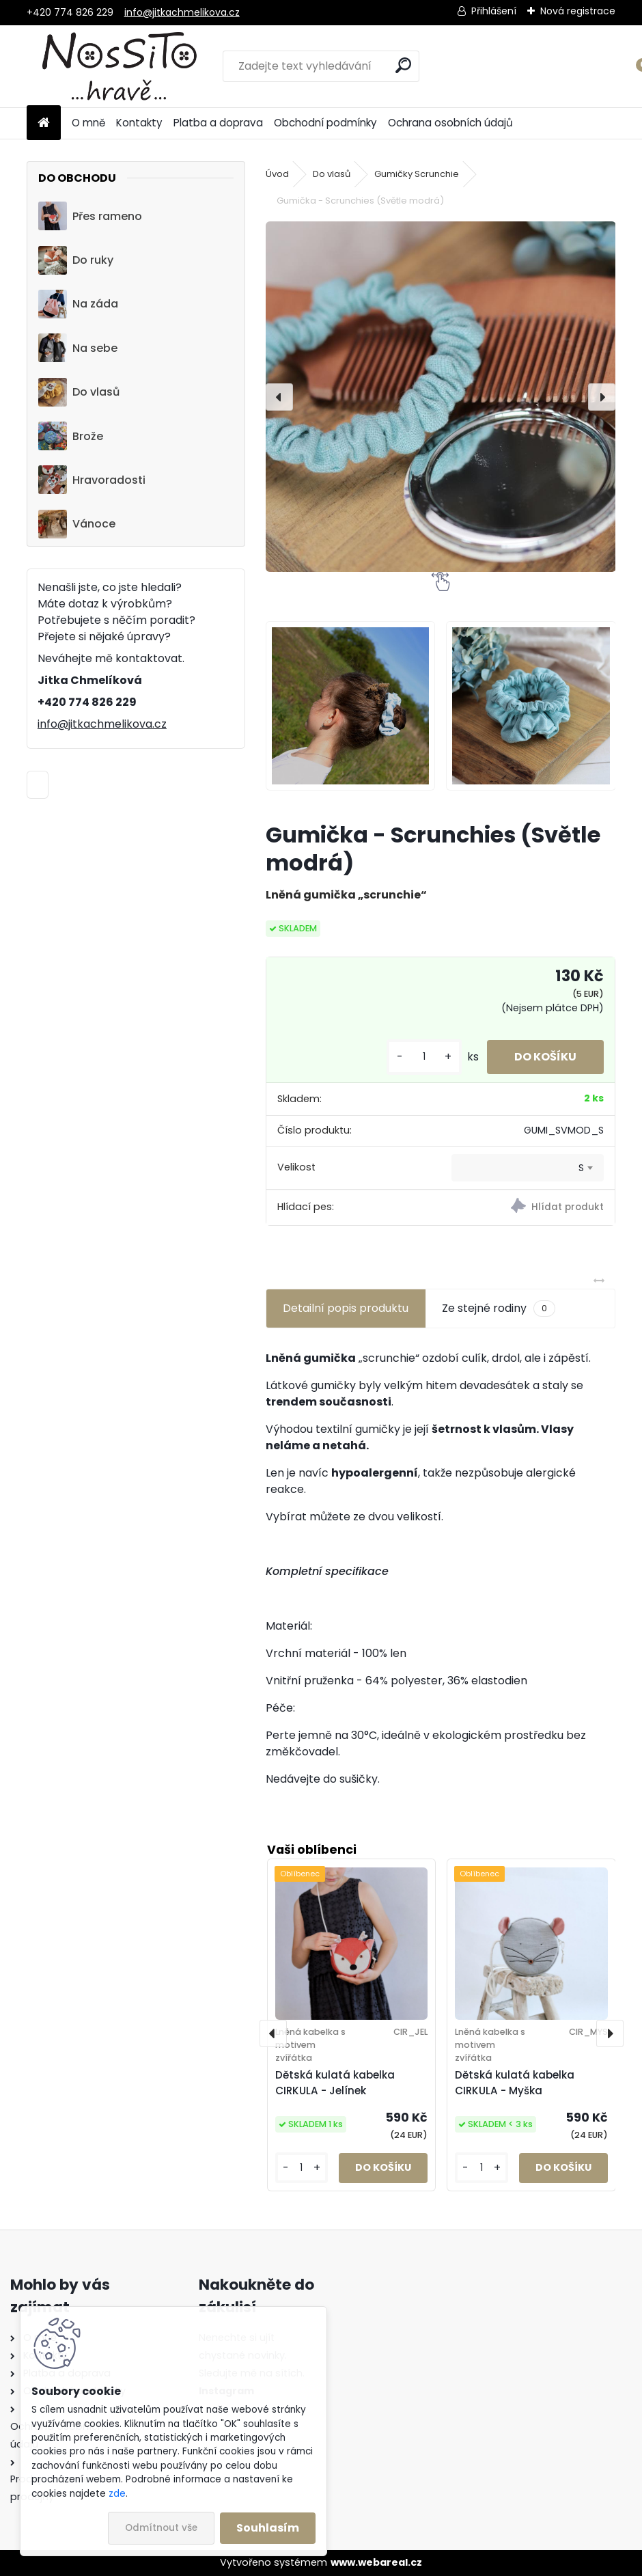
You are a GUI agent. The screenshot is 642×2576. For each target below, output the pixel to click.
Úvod (277, 173)
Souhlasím (267, 2528)
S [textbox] (581, 1168)
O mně (88, 122)
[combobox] (527, 1167)
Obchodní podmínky (325, 122)
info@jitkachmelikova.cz (182, 12)
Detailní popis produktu (345, 1308)
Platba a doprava (218, 122)
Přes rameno (90, 216)
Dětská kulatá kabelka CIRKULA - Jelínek (335, 2083)
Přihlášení (493, 11)
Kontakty (139, 122)
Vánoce (76, 524)
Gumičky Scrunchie (416, 173)
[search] (403, 65)
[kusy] (424, 1057)
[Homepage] (44, 123)
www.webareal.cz (376, 2562)
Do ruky (75, 260)
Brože (70, 436)
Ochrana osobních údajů (450, 122)
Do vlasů (79, 392)
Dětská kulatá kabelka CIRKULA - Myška (514, 2083)
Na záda (78, 304)
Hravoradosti (91, 479)
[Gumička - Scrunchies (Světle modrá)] (441, 396)
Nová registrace (577, 11)
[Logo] (120, 66)
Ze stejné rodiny (498, 1308)
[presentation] (279, 397)
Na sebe (77, 347)
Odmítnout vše (161, 2527)
